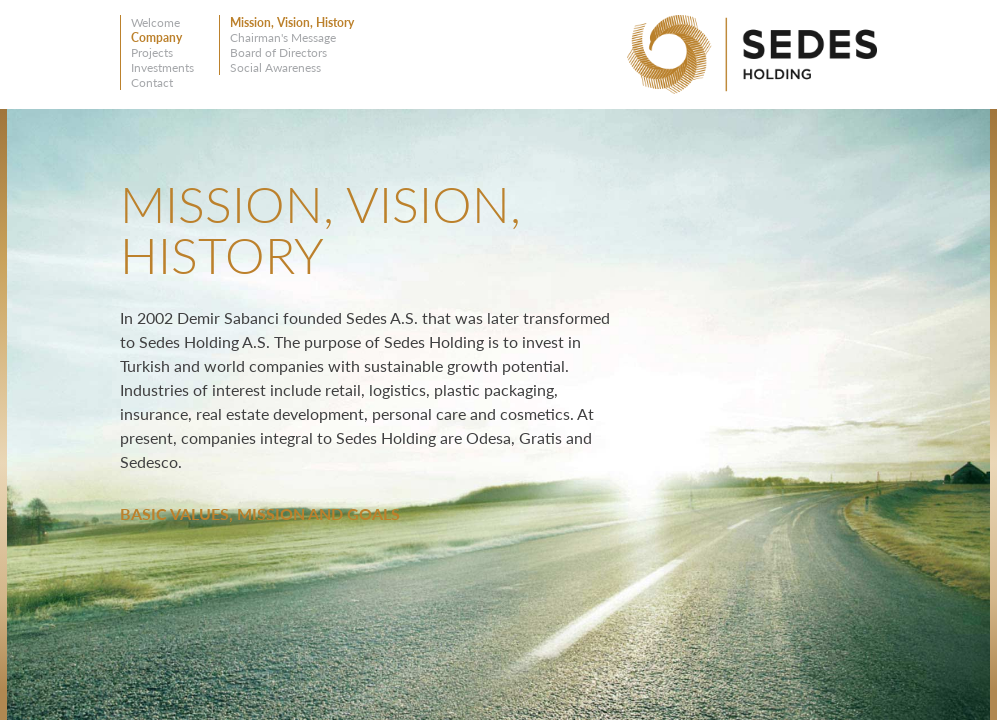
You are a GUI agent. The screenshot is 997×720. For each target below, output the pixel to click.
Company (156, 37)
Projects (152, 52)
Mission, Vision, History (292, 22)
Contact (152, 82)
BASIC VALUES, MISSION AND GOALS (260, 513)
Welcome (155, 22)
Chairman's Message (283, 37)
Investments (162, 67)
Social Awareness (275, 67)
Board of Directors (278, 52)
